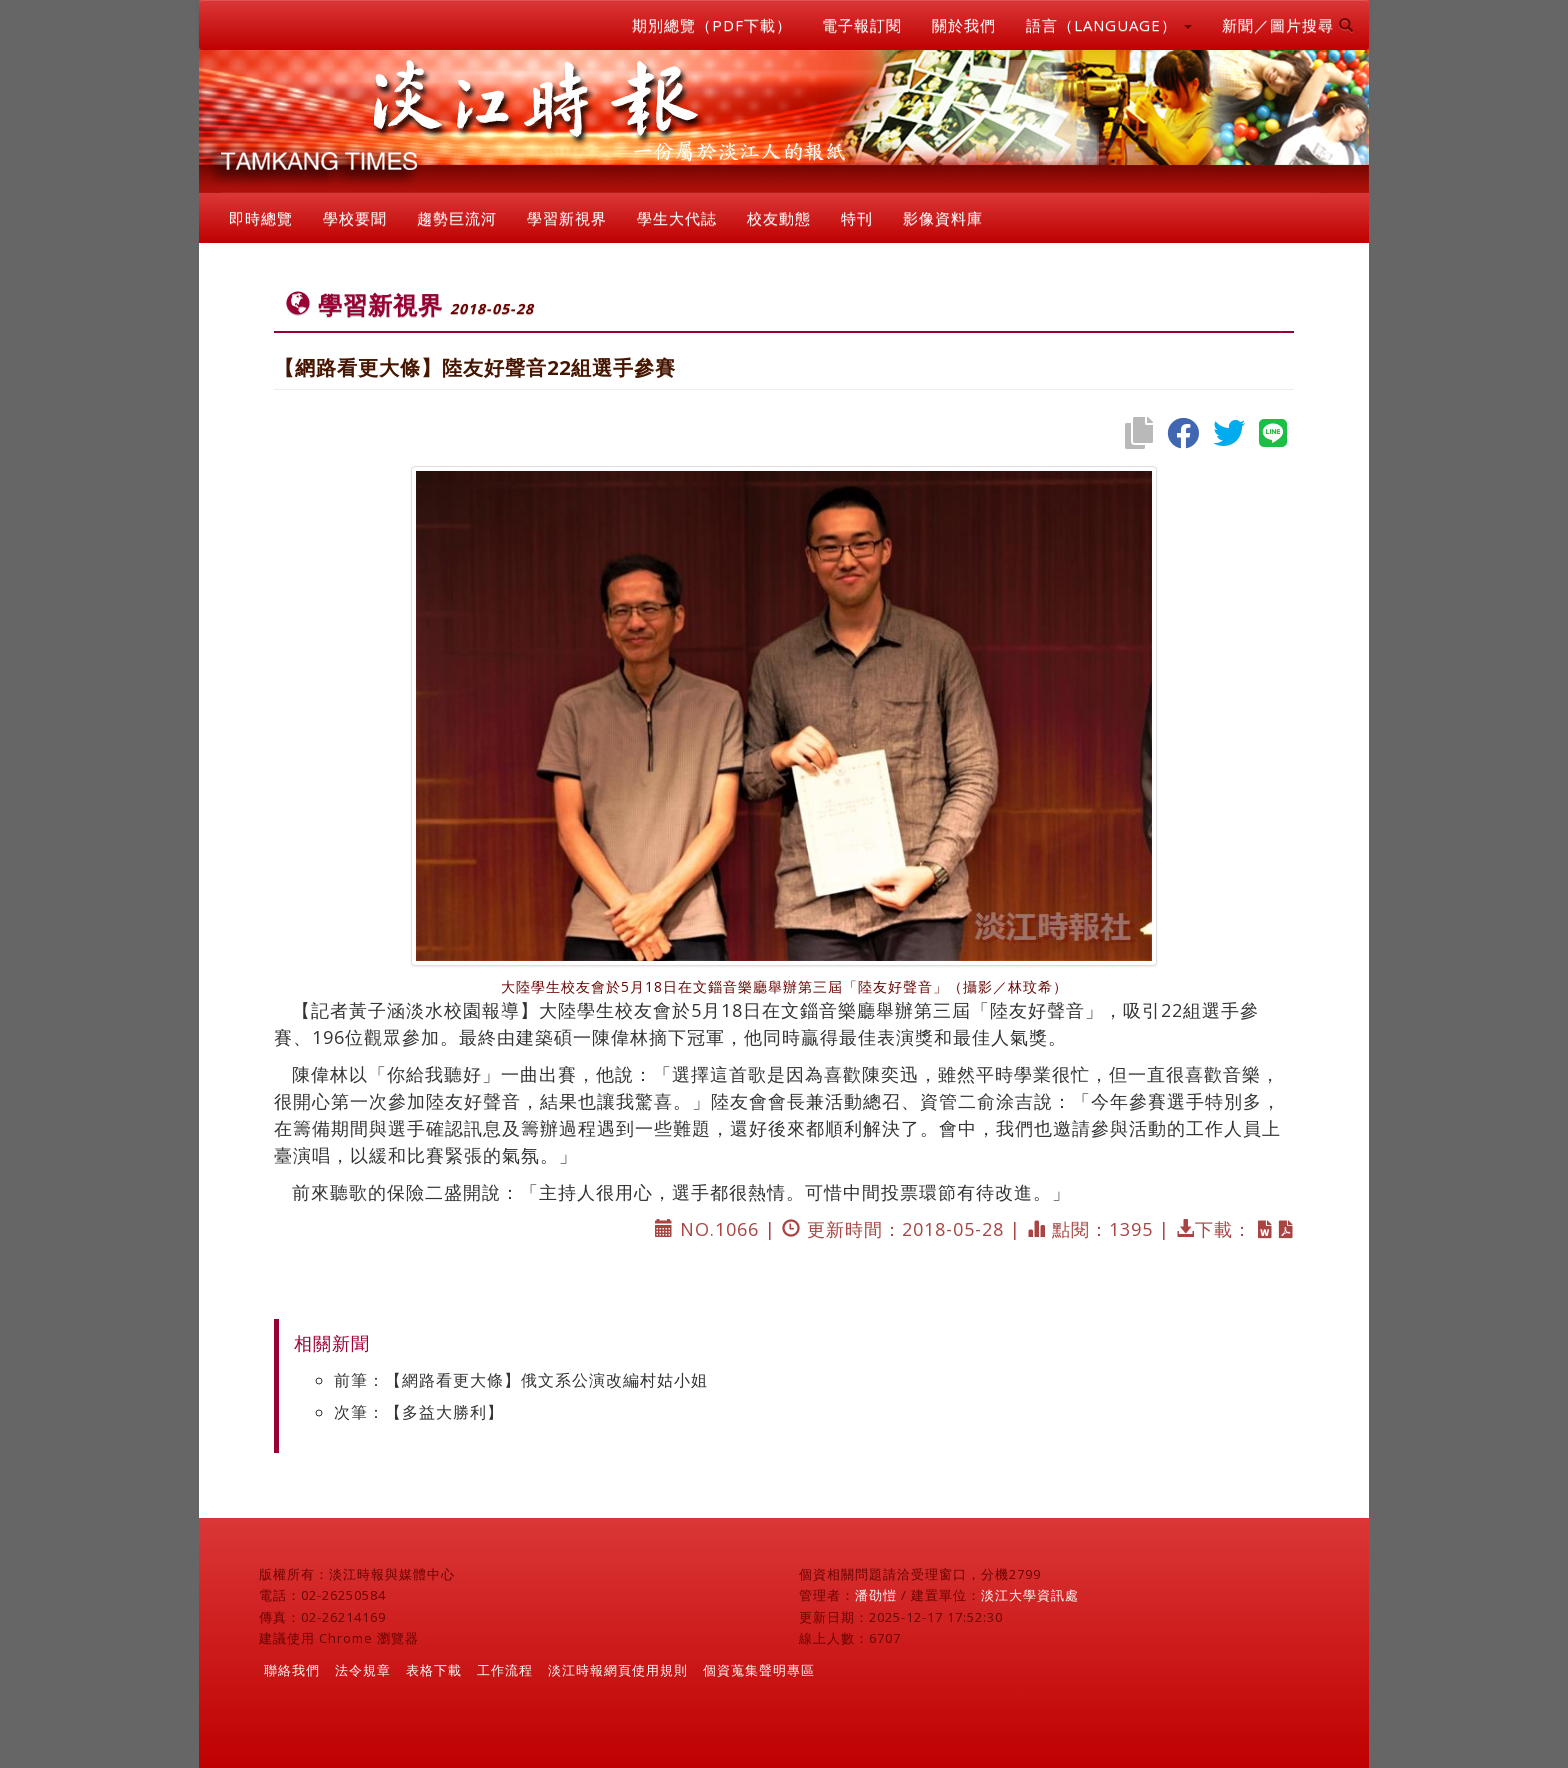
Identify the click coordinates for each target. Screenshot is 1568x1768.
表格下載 (434, 1670)
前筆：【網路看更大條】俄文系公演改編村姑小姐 (521, 1380)
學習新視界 (567, 218)
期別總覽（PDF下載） (712, 25)
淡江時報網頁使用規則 (618, 1670)
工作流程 (505, 1670)
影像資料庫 (943, 218)
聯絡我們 (292, 1670)
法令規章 (363, 1670)
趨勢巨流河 (457, 218)
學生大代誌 (677, 218)
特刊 (857, 218)
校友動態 (779, 218)
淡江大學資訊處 (1030, 1595)
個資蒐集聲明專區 (759, 1670)
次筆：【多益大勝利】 (419, 1412)
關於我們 (964, 25)
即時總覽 (261, 218)
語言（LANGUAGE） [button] (1109, 25)
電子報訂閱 (862, 25)
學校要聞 (355, 218)
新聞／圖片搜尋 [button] (1288, 25)
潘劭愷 (876, 1595)
